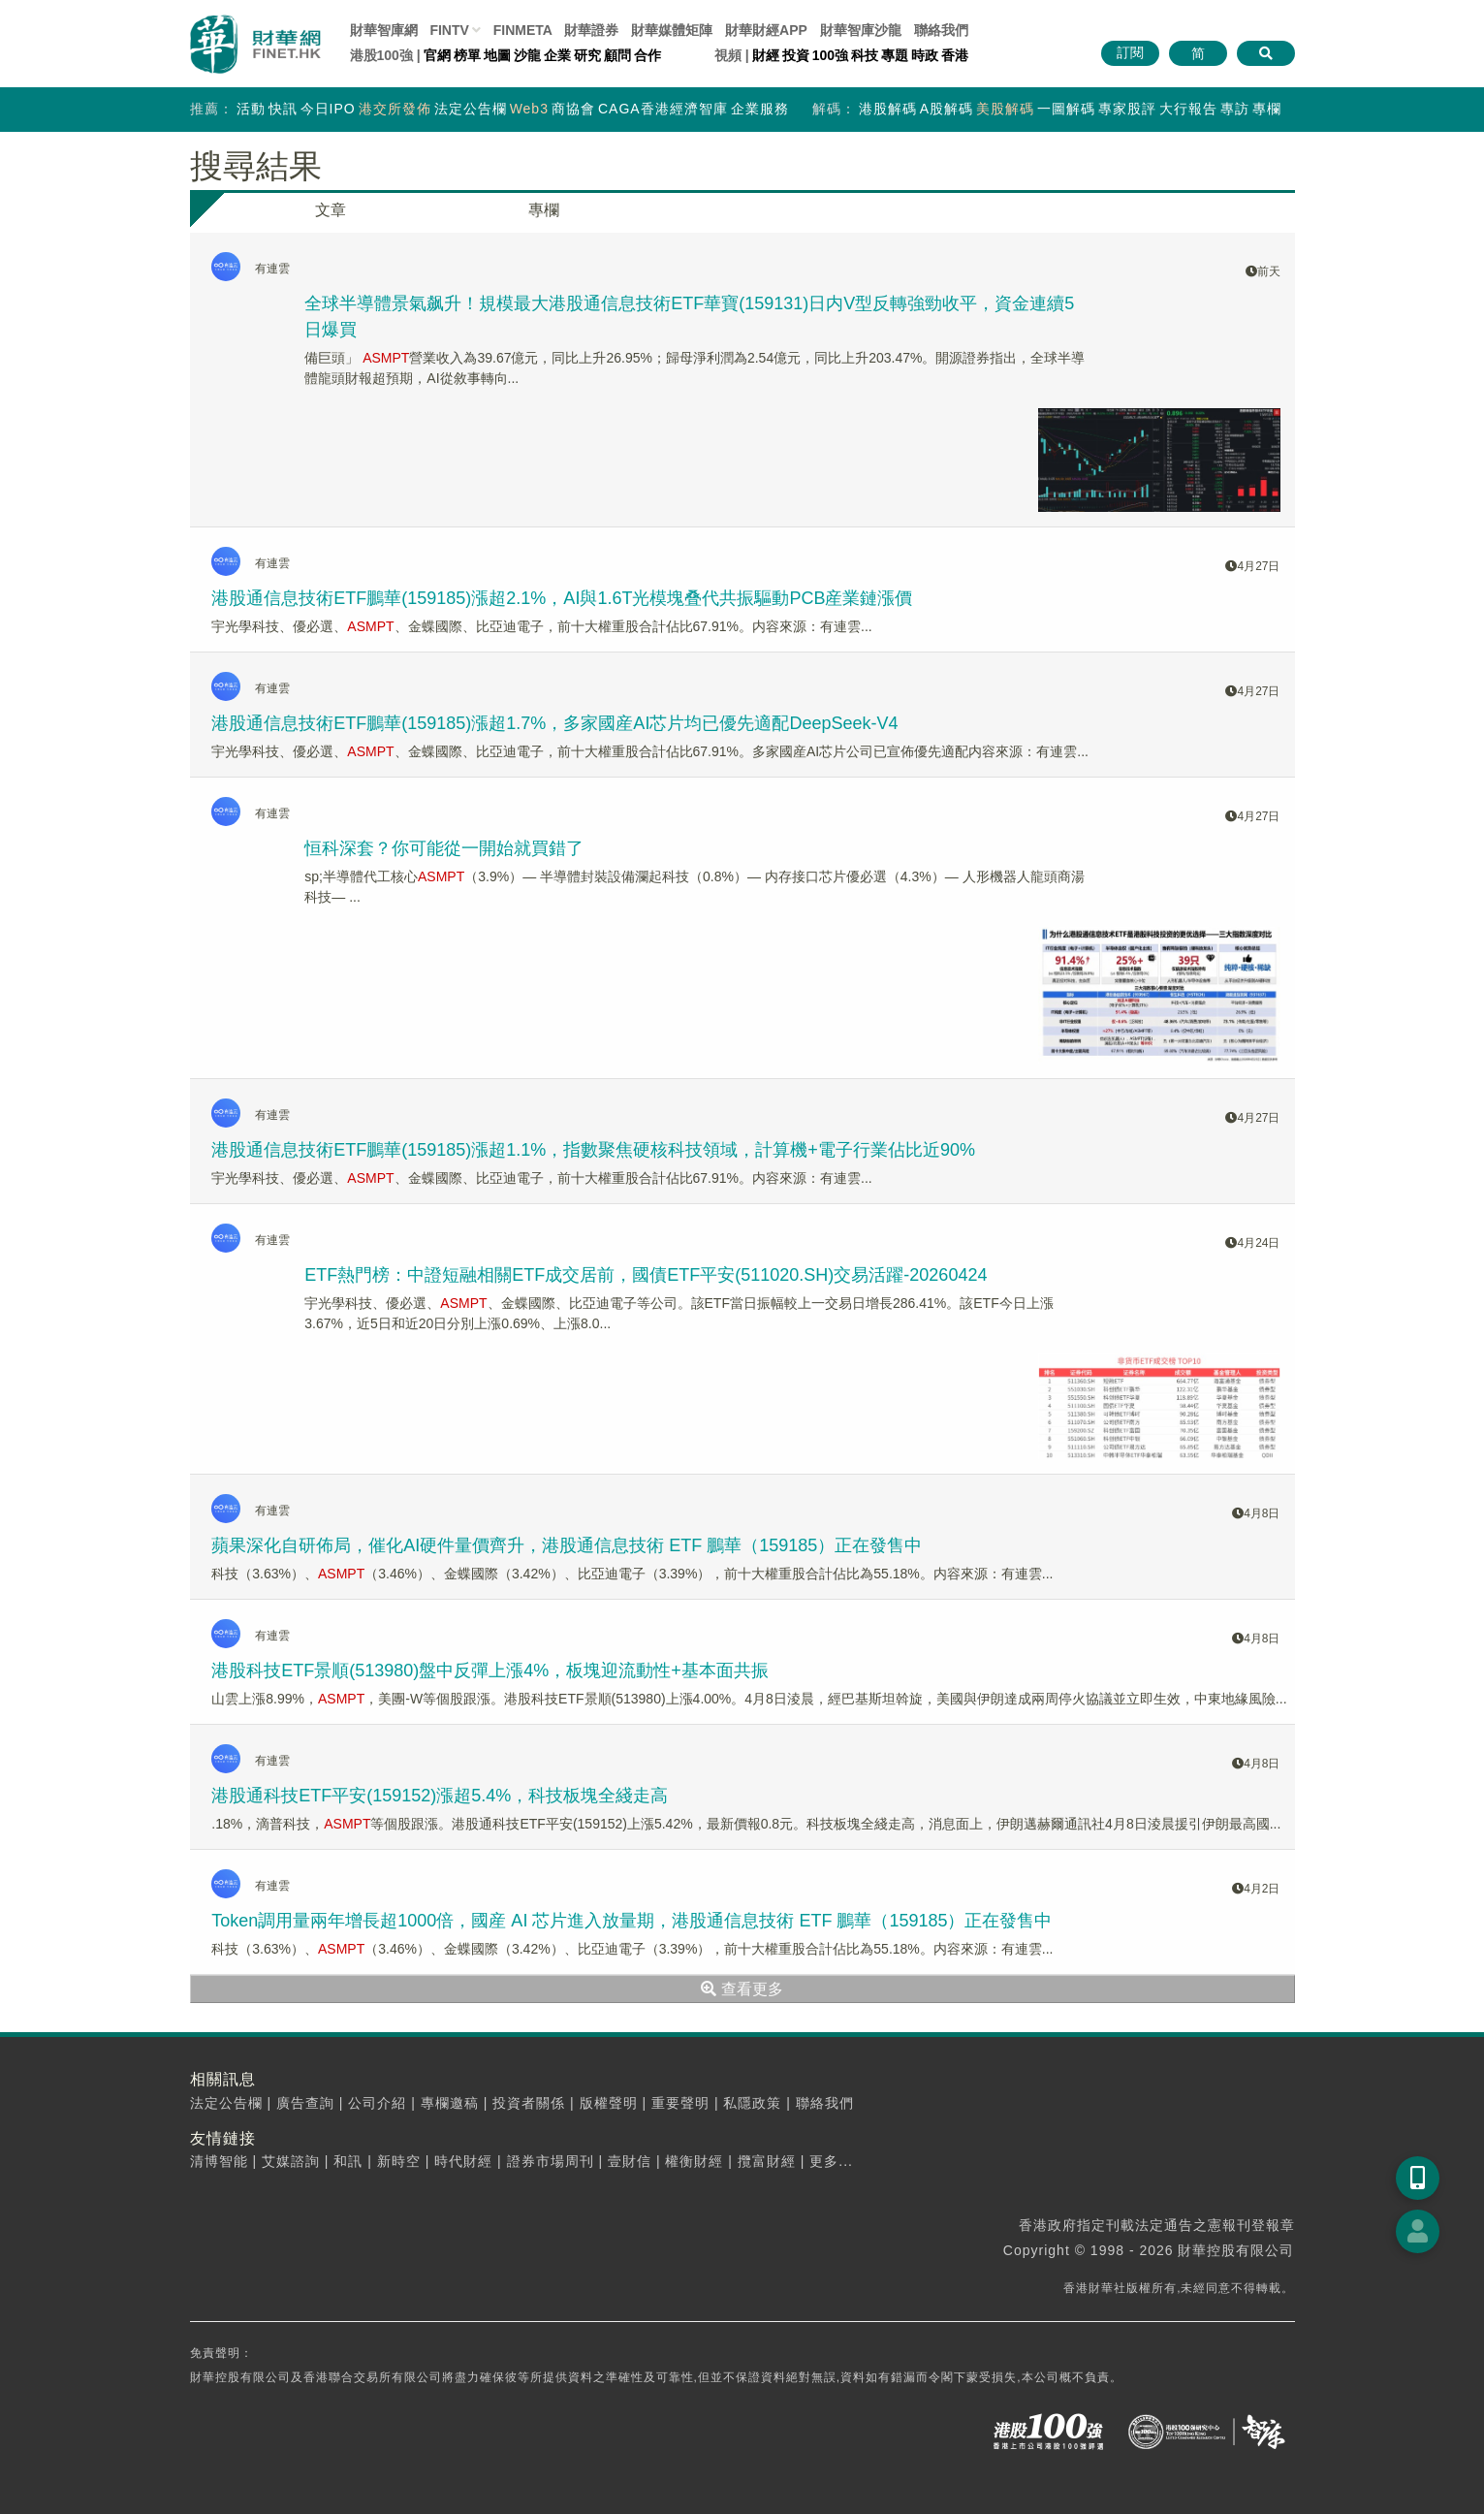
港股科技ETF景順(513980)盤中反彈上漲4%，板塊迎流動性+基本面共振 (490, 1670)
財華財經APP (766, 30)
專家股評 (1127, 108)
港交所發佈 (395, 108)
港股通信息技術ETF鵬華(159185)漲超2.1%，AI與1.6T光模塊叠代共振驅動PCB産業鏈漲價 (561, 598)
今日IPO (328, 108)
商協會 (573, 108)
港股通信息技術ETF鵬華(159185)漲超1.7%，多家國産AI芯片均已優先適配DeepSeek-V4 (554, 723)
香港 (954, 55)
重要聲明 (680, 2103)
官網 (437, 55)
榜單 (467, 55)
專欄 (1266, 108)
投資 (795, 55)
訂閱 (1130, 52)
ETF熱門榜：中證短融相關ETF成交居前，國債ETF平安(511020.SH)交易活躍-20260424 (645, 1275)
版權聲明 (609, 2103)
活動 (251, 108)
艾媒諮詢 (291, 2161)
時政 (924, 55)
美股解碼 (1005, 108)
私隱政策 (752, 2103)
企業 (557, 55)
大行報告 (1188, 108)
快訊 (283, 108)
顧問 (617, 55)
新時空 (399, 2161)
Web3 (529, 108)
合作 (647, 55)
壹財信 (629, 2161)
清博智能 (219, 2161)
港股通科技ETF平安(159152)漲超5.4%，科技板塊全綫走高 (439, 1795)
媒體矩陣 (671, 30)
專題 (894, 55)
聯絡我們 (941, 30)
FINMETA (523, 30)
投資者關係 (528, 2103)
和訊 (348, 2161)
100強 (830, 55)
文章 (330, 210)
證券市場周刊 (550, 2161)
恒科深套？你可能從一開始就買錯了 (444, 848)
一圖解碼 (1066, 108)
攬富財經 (767, 2161)
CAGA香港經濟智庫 (663, 108)
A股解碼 (946, 108)
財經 (765, 55)
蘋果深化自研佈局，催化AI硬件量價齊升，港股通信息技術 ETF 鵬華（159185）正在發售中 (566, 1545)
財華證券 (591, 30)
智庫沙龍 (860, 30)
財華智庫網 (384, 30)
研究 (587, 55)
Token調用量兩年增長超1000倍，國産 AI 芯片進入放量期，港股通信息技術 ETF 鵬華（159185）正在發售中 (631, 1920)
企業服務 (760, 108)
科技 (864, 55)
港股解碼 (888, 108)
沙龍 (527, 55)
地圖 (497, 55)
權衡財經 (694, 2161)
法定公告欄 (470, 108)
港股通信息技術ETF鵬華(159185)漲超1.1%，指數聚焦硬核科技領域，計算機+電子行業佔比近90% (593, 1150)
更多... (831, 2161)
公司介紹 (377, 2103)
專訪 (1234, 108)
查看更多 (741, 1989)
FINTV (448, 30)
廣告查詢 (305, 2103)
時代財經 (463, 2161)
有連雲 (272, 268)
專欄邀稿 (450, 2103)
